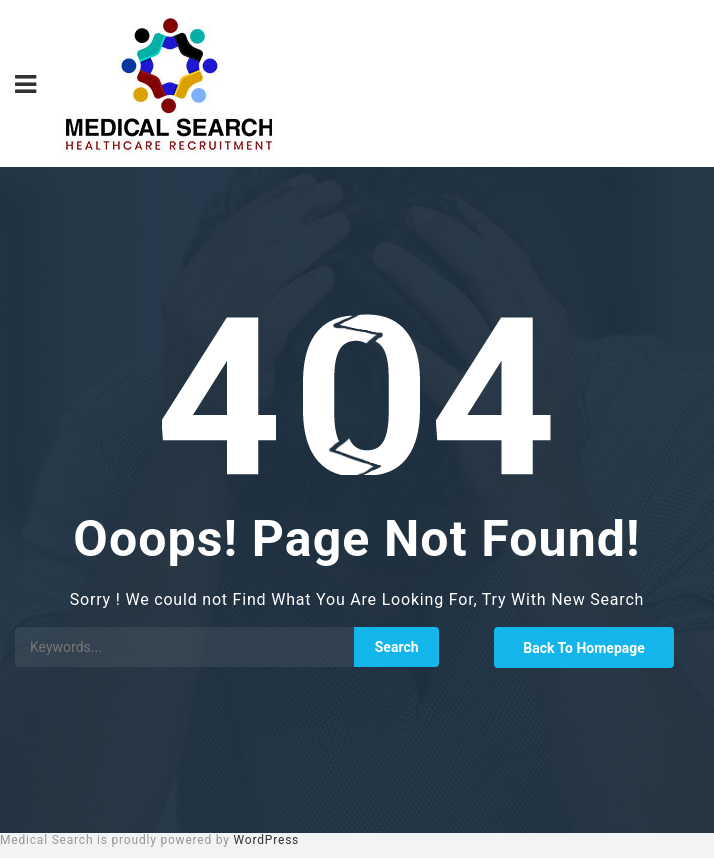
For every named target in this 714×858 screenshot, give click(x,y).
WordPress (267, 840)
